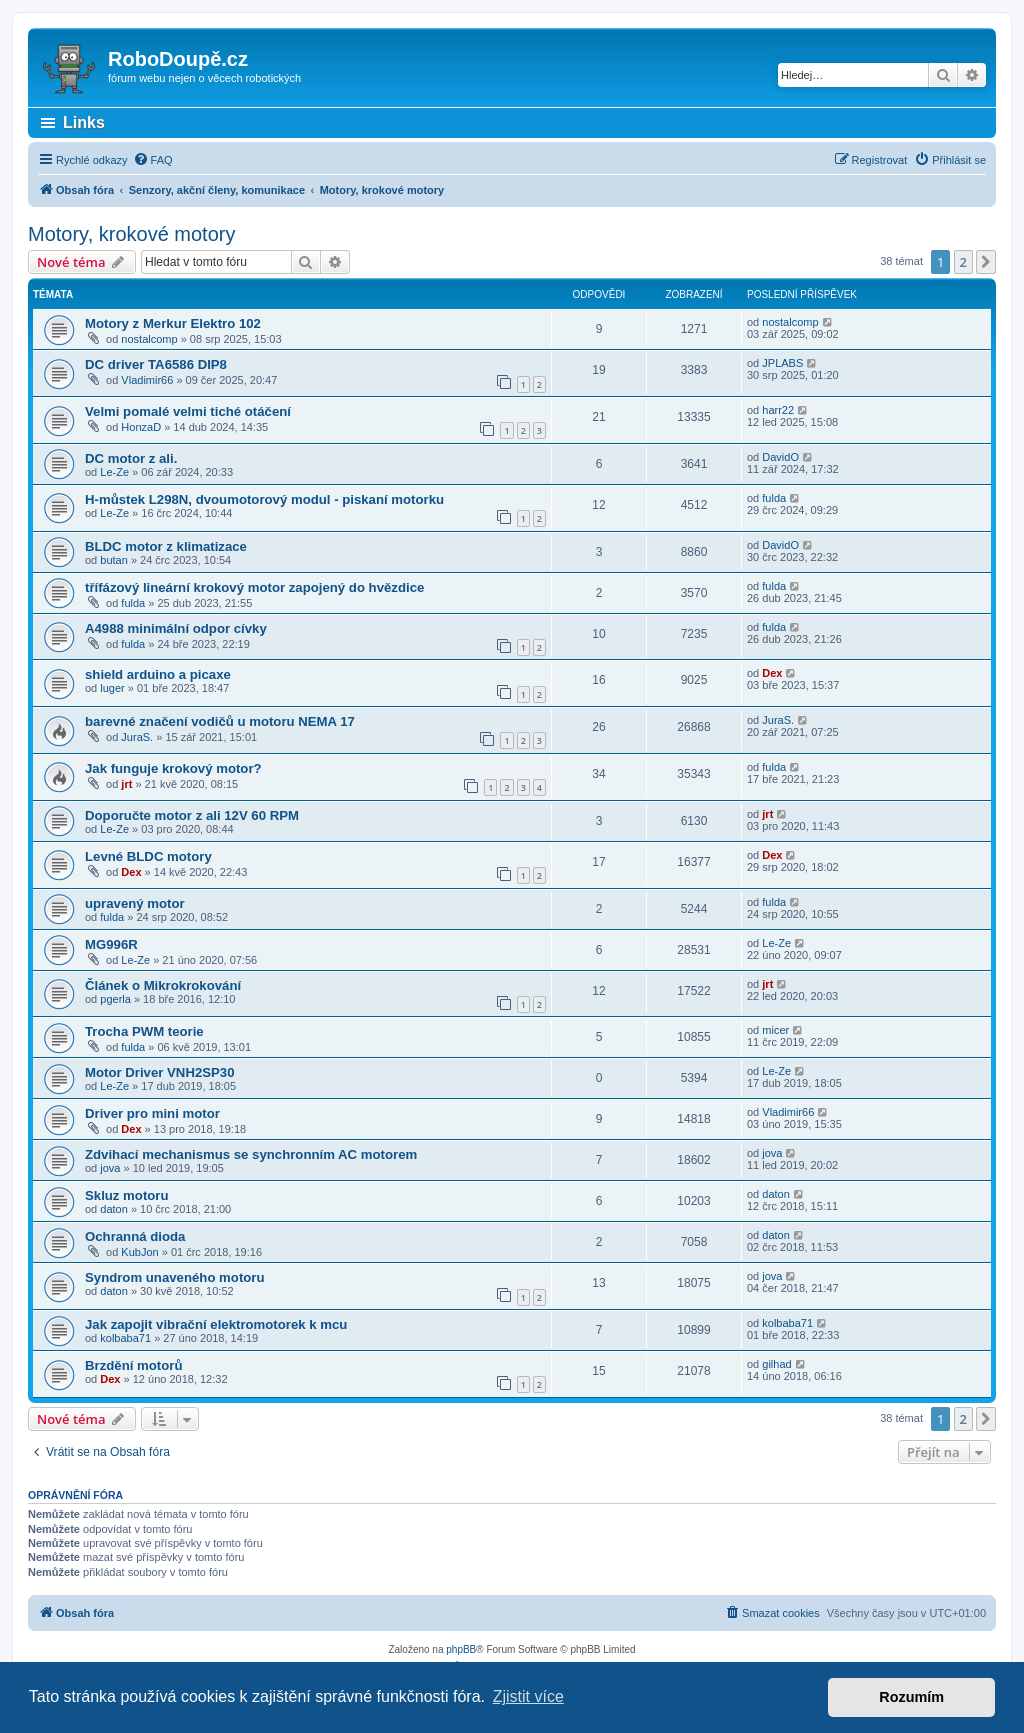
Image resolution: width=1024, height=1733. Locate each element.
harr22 (778, 410)
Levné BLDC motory (148, 856)
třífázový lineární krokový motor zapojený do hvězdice (254, 587)
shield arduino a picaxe (158, 674)
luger (112, 688)
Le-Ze (114, 472)
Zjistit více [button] (528, 1696)
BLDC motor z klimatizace (166, 546)
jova (110, 1168)
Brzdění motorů (133, 1365)
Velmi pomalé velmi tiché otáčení (188, 411)
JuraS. (137, 737)
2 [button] (963, 262)
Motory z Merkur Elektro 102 (173, 323)
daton (114, 1209)
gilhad (776, 1364)
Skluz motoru (127, 1195)
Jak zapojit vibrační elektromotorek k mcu (216, 1324)
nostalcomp (149, 339)
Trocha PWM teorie (144, 1031)
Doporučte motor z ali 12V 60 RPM (192, 815)
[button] (986, 262)
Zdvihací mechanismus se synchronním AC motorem (251, 1154)
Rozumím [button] (911, 1697)
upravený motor (135, 903)
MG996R (111, 944)
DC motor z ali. (131, 458)
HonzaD (141, 427)
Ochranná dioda (135, 1236)
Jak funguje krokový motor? (173, 768)
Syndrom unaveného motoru (175, 1277)
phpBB (461, 1649)
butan (114, 560)
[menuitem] (153, 160)
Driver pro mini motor (152, 1113)
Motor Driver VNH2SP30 (160, 1072)
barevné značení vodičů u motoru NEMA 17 (220, 721)
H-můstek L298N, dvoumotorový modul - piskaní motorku (264, 499)
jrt (126, 784)
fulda (774, 498)
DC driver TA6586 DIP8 (156, 364)
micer (775, 1030)
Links (84, 122)
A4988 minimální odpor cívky (176, 628)
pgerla (115, 999)
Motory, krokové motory (131, 234)
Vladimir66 (147, 380)
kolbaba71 (125, 1338)
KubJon (139, 1252)
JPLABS (782, 363)
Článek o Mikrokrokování (163, 985)
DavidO (780, 457)
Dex (772, 673)
